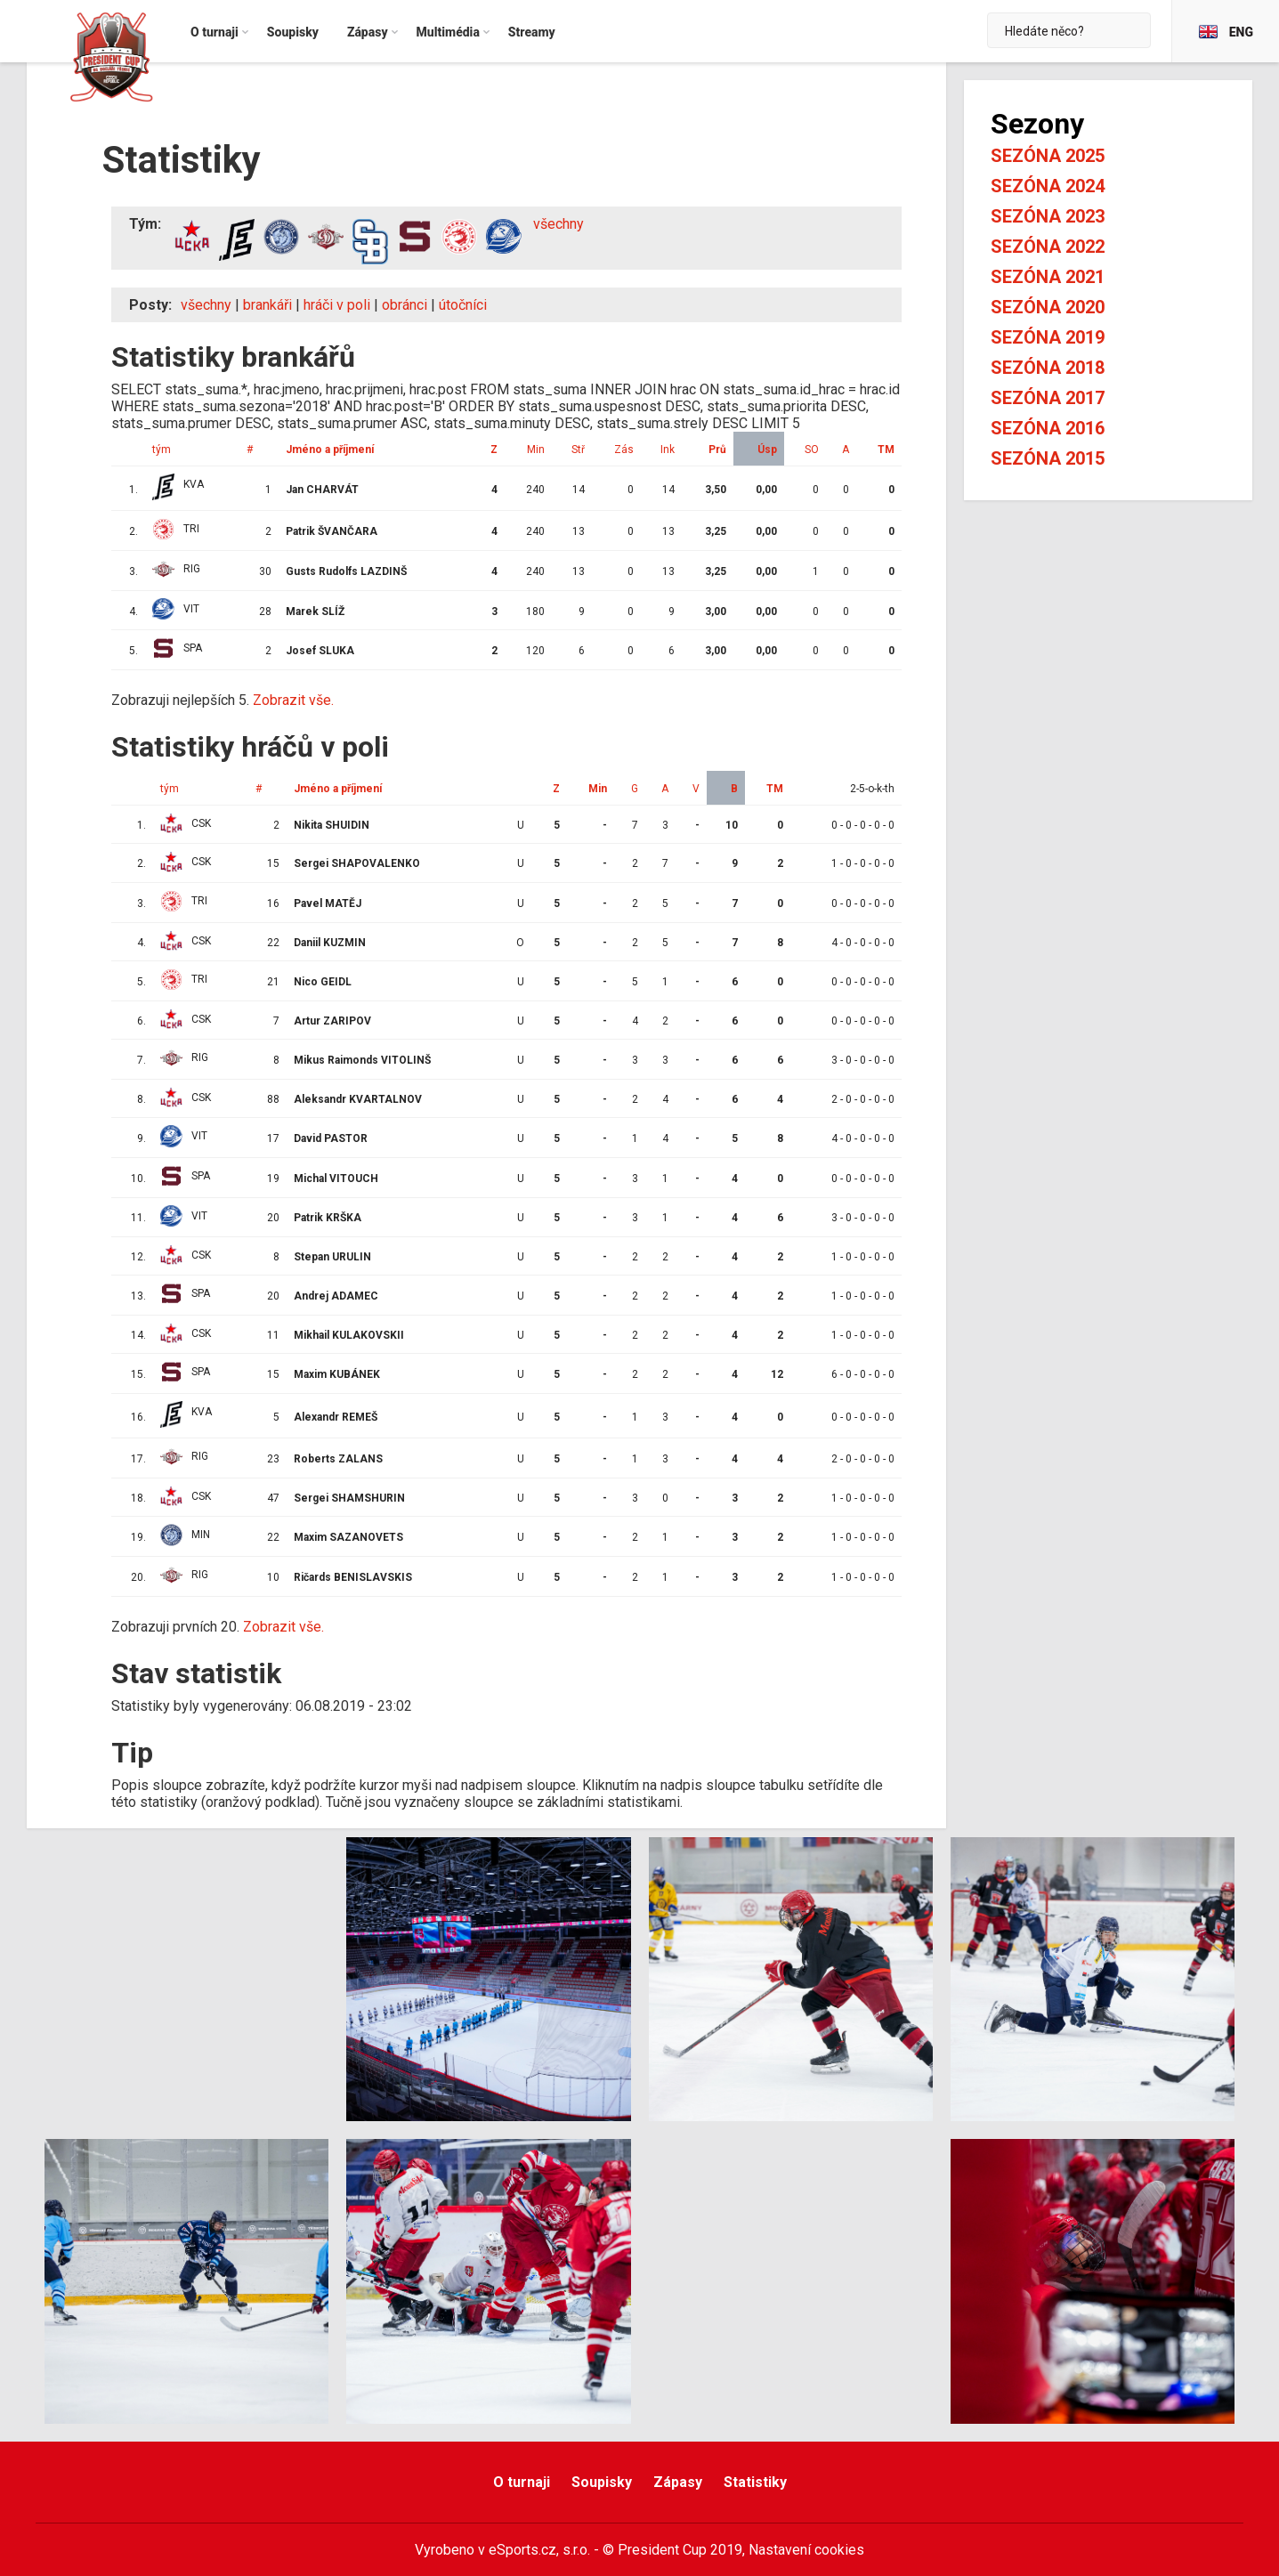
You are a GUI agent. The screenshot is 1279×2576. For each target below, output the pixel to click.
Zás (624, 449)
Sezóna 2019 (1048, 337)
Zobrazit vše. (293, 700)
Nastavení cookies (806, 2549)
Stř (578, 449)
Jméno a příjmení (330, 449)
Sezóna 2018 (1048, 367)
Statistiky (755, 2482)
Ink (667, 449)
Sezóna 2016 (1048, 428)
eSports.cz (522, 2549)
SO (812, 449)
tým (161, 449)
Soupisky (601, 2482)
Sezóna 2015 (1048, 458)
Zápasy (677, 2482)
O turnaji (521, 2482)
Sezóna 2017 (1048, 398)
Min (536, 449)
